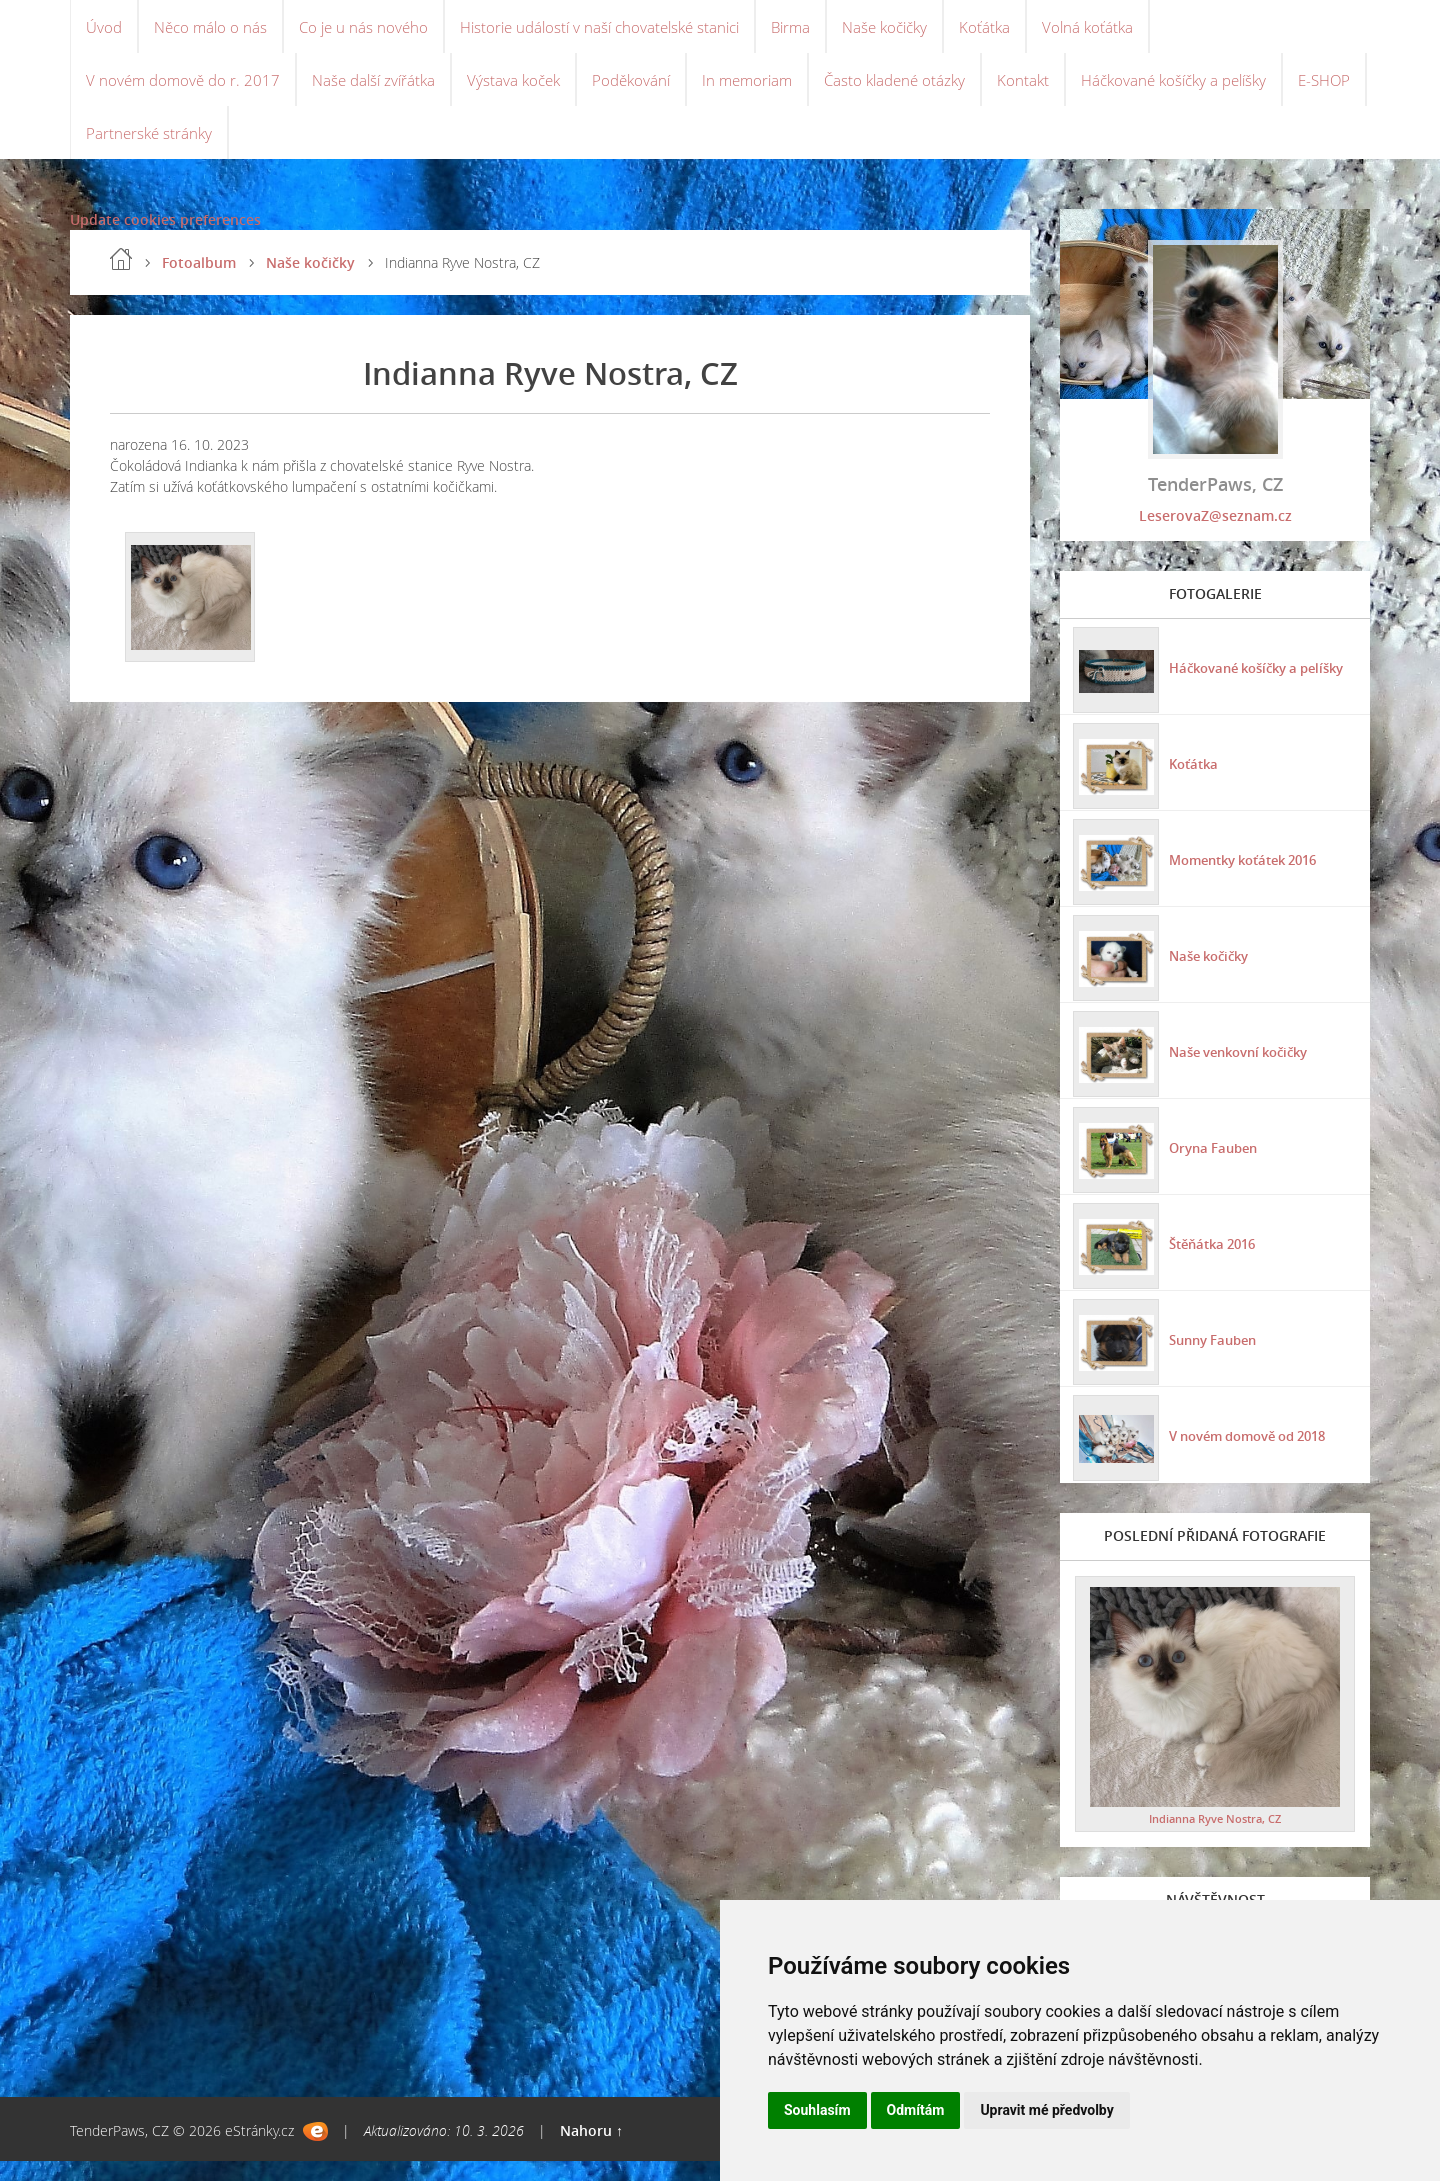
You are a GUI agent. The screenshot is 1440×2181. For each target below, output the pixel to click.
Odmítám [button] (916, 2110)
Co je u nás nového (372, 30)
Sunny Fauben (1214, 1356)
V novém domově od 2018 (1255, 1452)
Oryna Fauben (1214, 1164)
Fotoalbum (199, 283)
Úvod (105, 30)
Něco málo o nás (215, 30)
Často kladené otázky (924, 90)
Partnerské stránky (239, 150)
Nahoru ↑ (591, 2150)
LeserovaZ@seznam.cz (1215, 536)
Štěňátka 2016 (1214, 1260)
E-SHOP (114, 150)
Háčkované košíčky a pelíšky (1214, 90)
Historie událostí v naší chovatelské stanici (618, 30)
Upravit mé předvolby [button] (1046, 2110)
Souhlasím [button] (817, 2110)
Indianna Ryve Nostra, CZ (1215, 1838)
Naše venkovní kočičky (1244, 1068)
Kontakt (1056, 90)
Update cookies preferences (165, 240)
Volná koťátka (1127, 30)
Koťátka (1022, 30)
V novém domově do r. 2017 (186, 90)
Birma (819, 30)
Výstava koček (528, 90)
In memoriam (770, 90)
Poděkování (650, 90)
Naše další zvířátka (383, 90)
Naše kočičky (918, 30)
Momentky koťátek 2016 (1249, 876)
